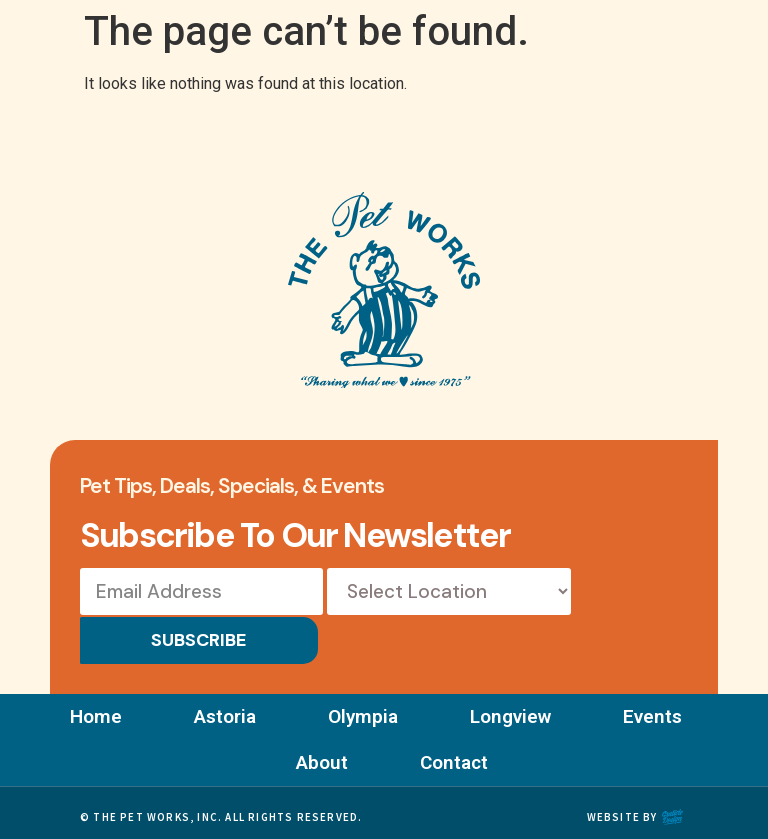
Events (656, 709)
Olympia (363, 709)
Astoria (223, 709)
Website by (622, 810)
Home (92, 709)
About (322, 755)
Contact (456, 755)
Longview (512, 709)
